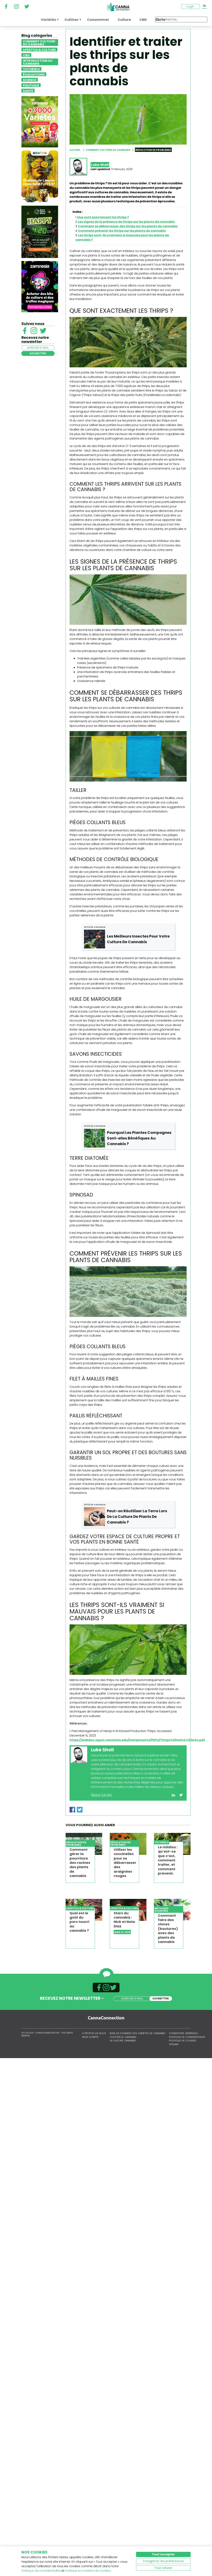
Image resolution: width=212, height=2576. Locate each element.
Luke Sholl (100, 164)
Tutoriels (31, 69)
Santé (28, 90)
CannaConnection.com (118, 7)
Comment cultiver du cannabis (39, 42)
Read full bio (101, 1794)
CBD (26, 55)
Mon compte (90, 2037)
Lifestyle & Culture (39, 49)
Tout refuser (163, 2568)
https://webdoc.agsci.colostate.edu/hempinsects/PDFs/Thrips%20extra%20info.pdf (137, 1740)
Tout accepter (163, 2554)
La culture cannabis (123, 2040)
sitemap (174, 2044)
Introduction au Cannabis (37, 62)
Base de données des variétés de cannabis (137, 2033)
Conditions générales (183, 2033)
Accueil (75, 150)
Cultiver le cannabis (123, 2037)
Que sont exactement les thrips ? (103, 217)
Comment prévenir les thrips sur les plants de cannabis (122, 231)
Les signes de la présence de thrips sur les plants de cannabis (126, 222)
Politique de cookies (182, 2040)
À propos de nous (94, 2033)
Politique (31, 85)
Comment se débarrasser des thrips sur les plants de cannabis (128, 226)
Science (29, 80)
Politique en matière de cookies (88, 2570)
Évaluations (34, 74)
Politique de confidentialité (187, 2037)
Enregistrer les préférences (163, 2561)
